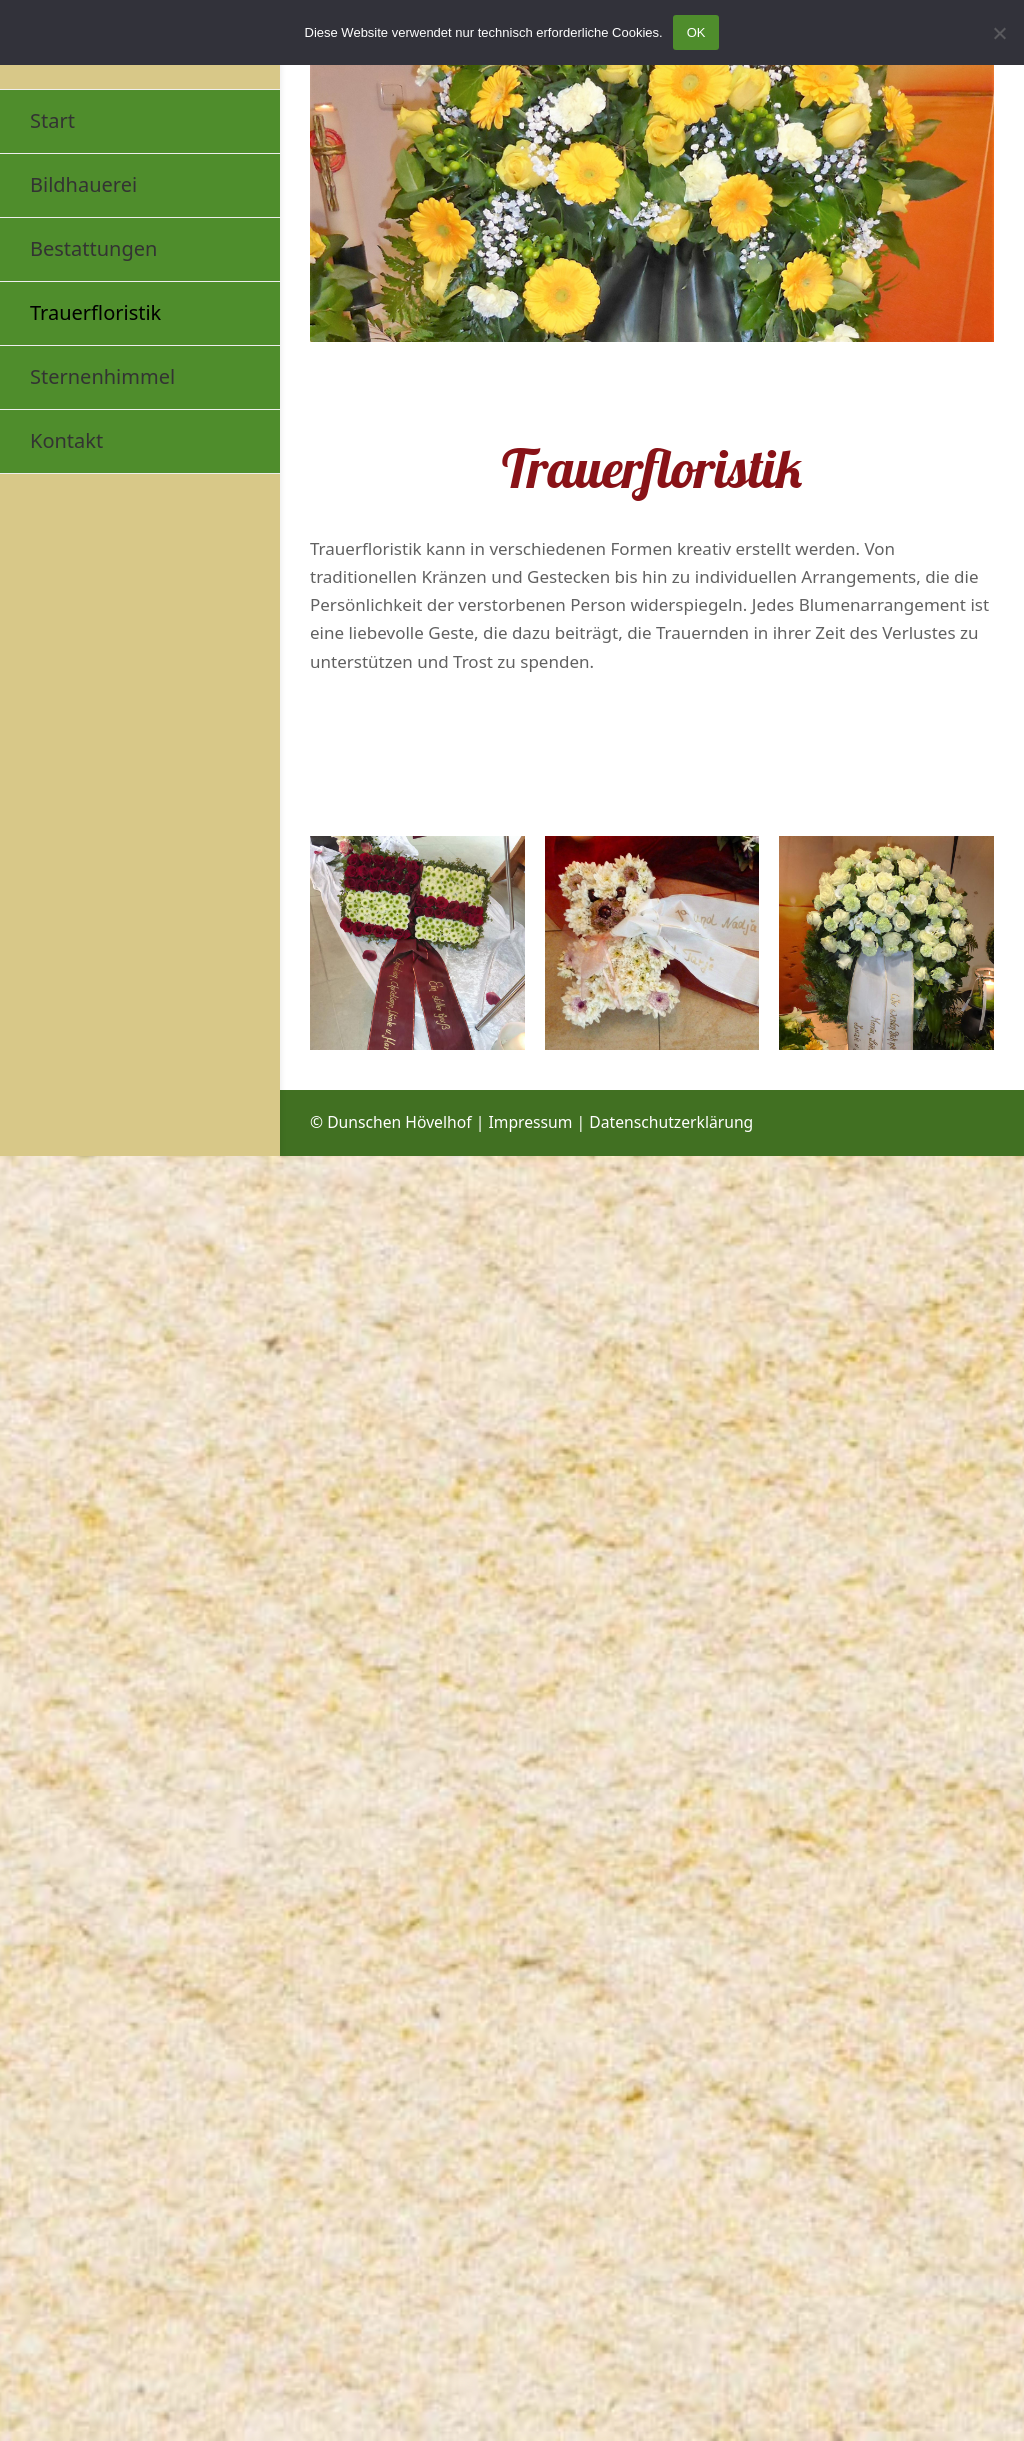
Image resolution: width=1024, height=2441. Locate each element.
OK (696, 32)
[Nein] (999, 33)
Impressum (530, 1122)
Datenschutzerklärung (671, 1122)
